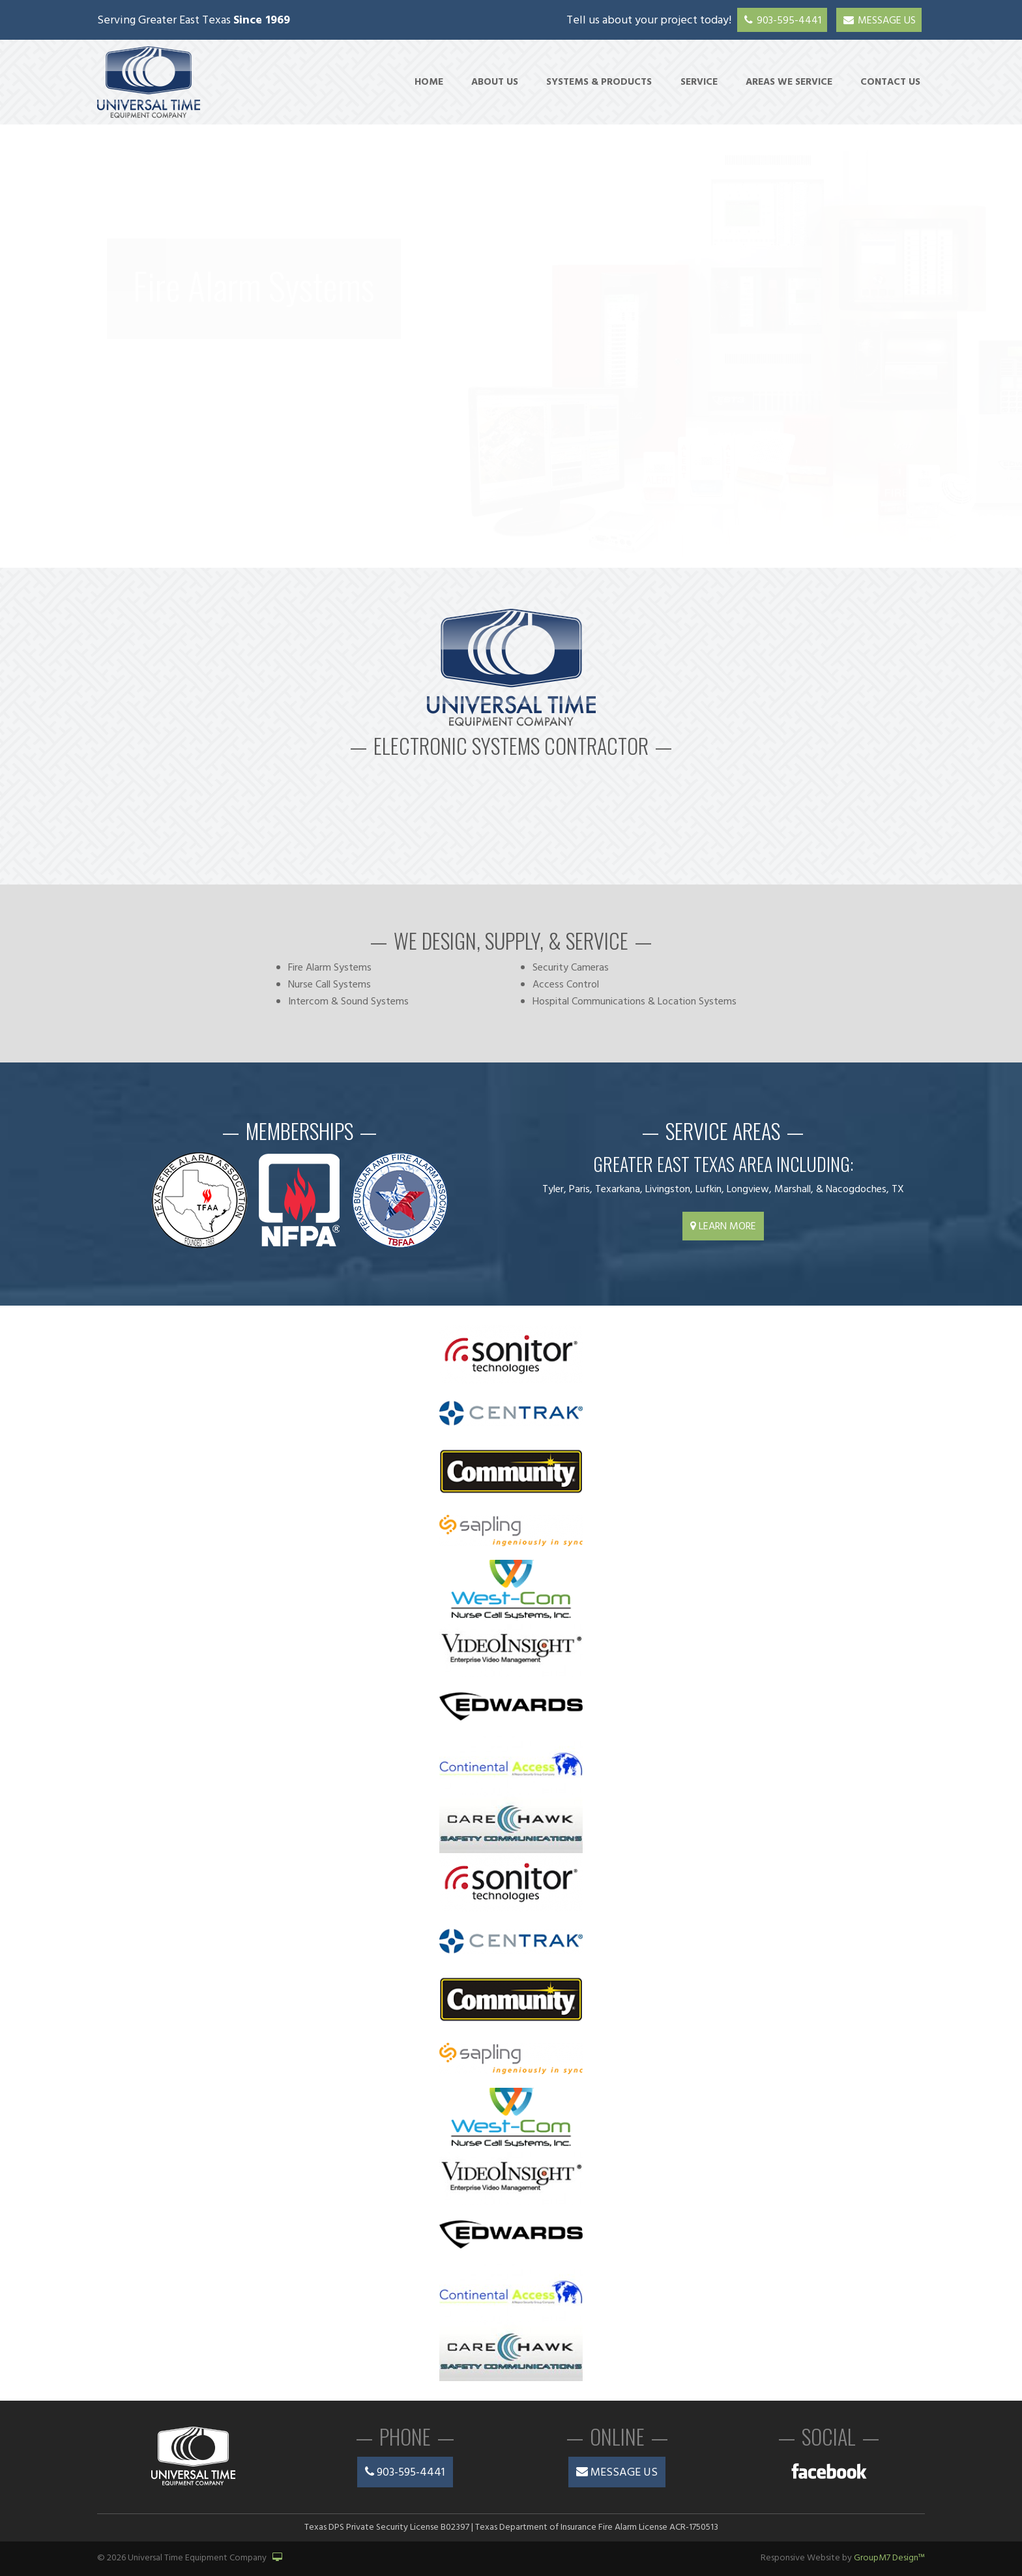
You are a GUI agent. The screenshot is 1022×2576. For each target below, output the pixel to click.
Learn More (723, 1226)
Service (699, 82)
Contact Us (890, 82)
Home (429, 82)
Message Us (879, 20)
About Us (494, 82)
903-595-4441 (782, 20)
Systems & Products (599, 82)
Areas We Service (789, 82)
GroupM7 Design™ (889, 2558)
